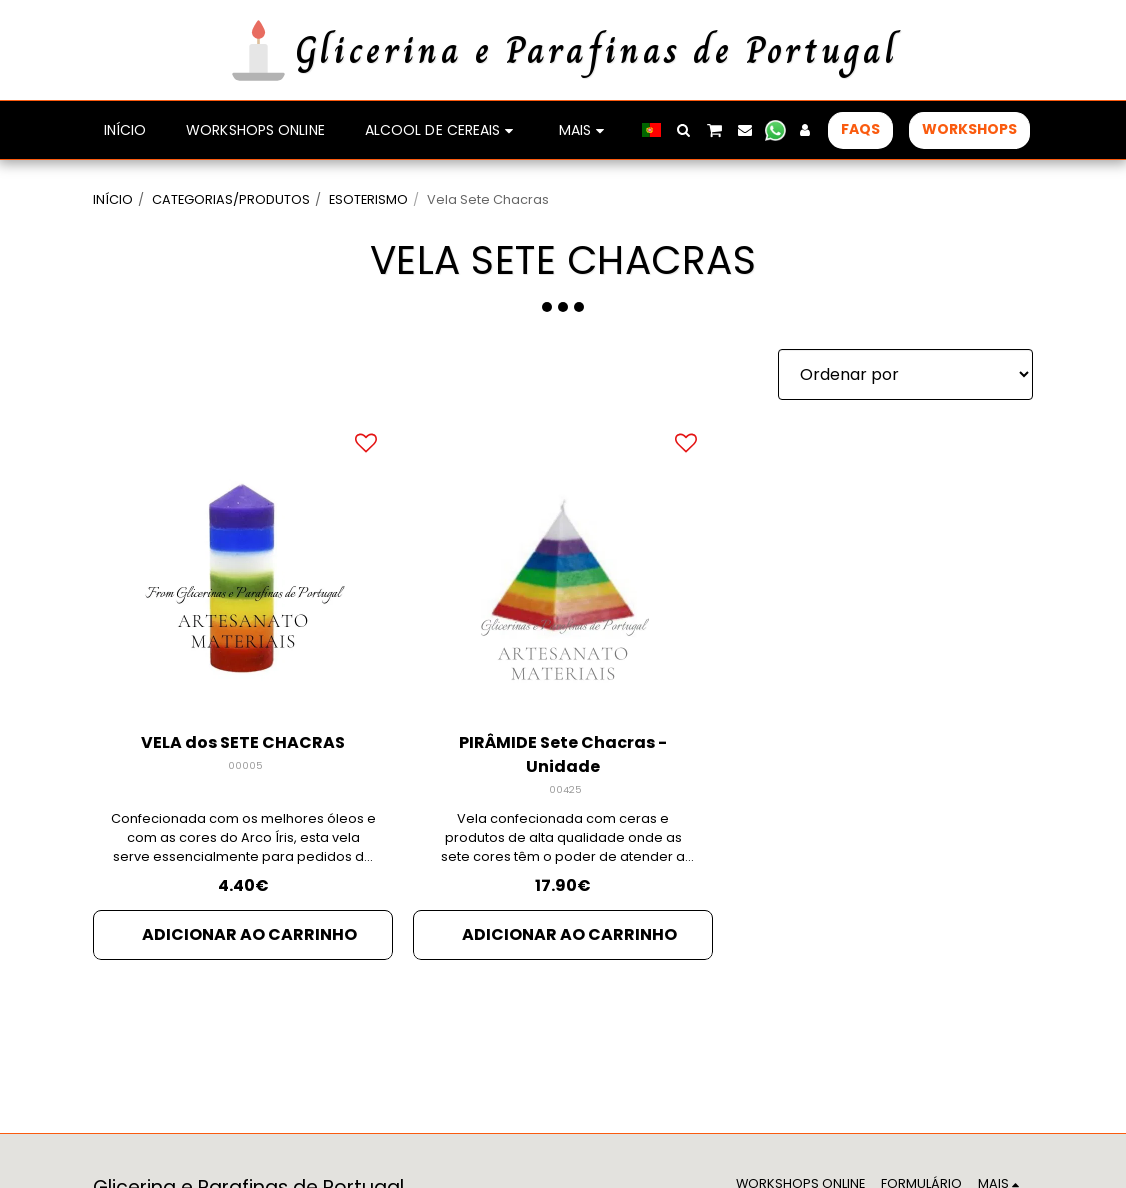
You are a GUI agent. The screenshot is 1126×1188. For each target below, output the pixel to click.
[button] (684, 130)
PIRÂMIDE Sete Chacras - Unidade (563, 754)
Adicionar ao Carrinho (249, 934)
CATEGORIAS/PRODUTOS (231, 199)
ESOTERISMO (368, 199)
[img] (243, 565)
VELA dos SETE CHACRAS (243, 742)
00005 (245, 765)
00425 (565, 789)
